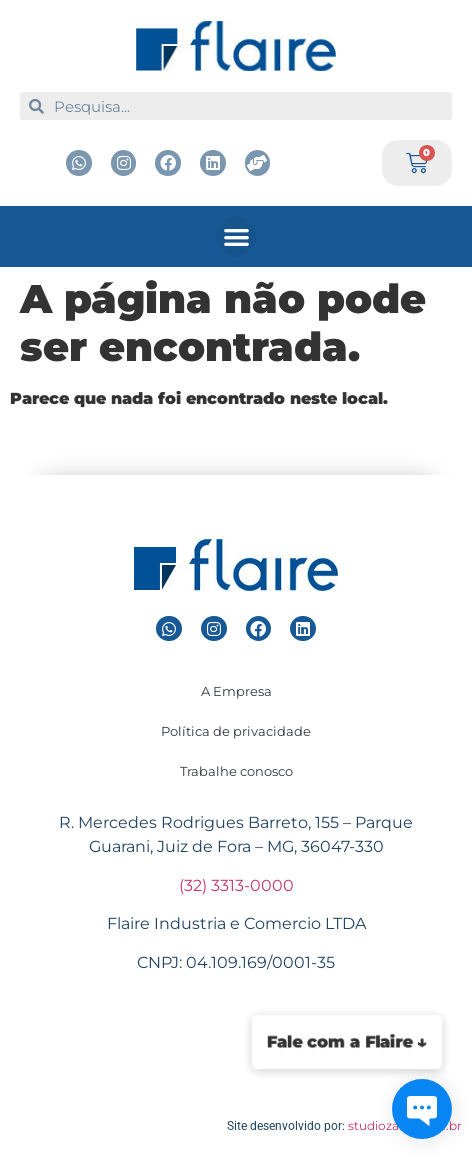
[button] (236, 236)
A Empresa (236, 691)
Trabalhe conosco (236, 771)
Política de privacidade (236, 731)
